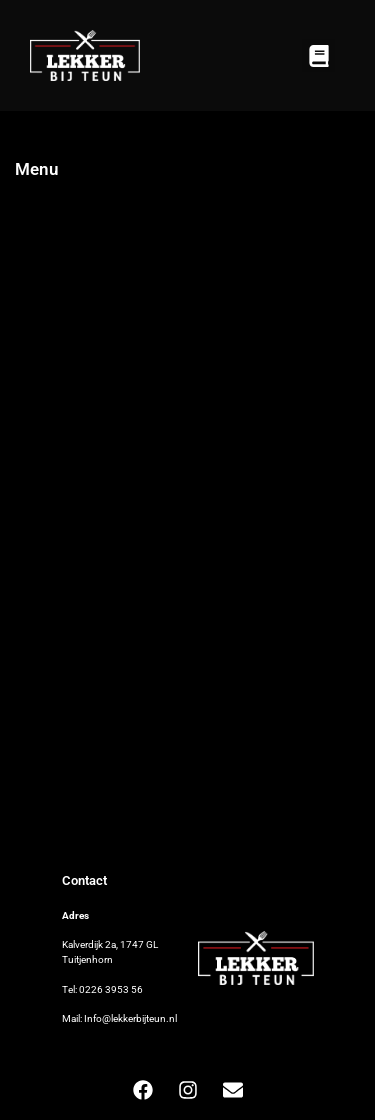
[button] (318, 55)
